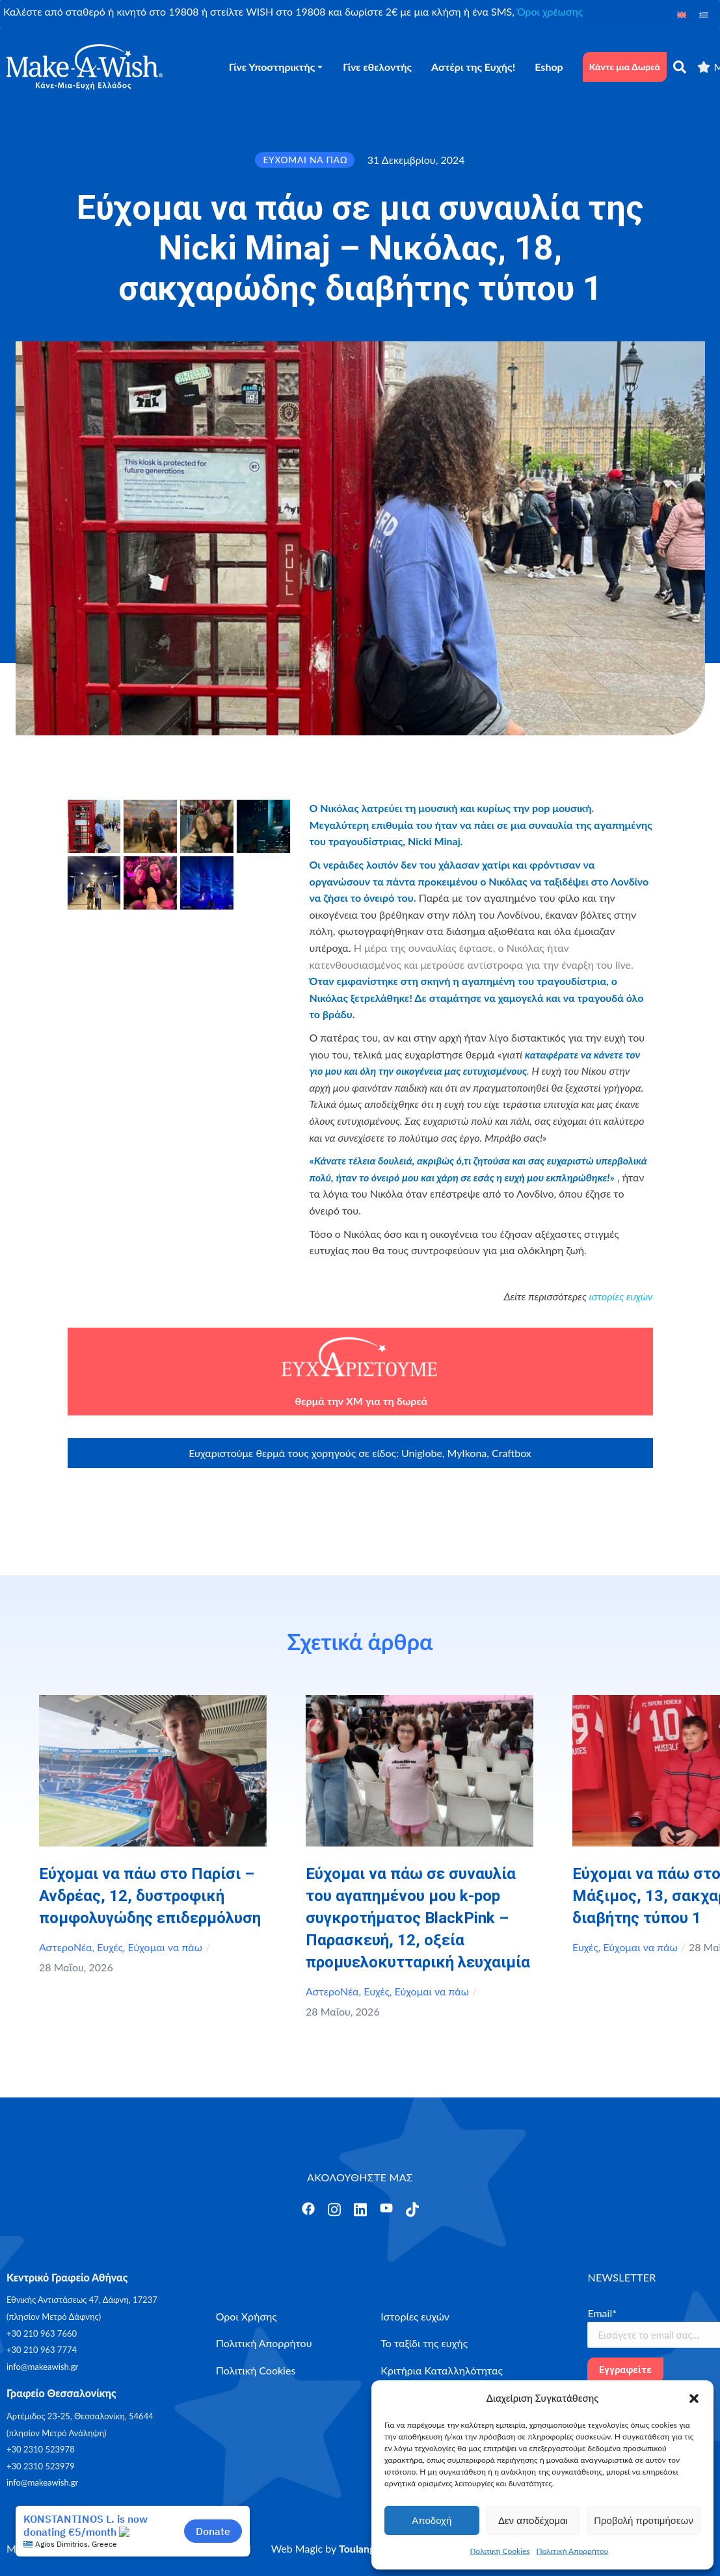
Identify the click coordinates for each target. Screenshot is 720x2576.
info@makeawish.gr (42, 2366)
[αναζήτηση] (679, 66)
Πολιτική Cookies (500, 2551)
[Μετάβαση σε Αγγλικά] (682, 14)
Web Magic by (325, 2548)
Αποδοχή (431, 2520)
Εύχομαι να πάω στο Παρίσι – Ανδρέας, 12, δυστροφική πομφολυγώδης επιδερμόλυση (150, 1896)
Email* (602, 2313)
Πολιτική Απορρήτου (573, 2551)
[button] (693, 2398)
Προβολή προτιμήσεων (643, 2520)
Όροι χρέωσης (550, 11)
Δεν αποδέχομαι (533, 2520)
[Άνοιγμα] (308, 2208)
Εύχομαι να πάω (165, 1947)
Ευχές (110, 1947)
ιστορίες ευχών (621, 1296)
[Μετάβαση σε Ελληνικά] (704, 14)
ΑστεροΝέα (65, 1947)
